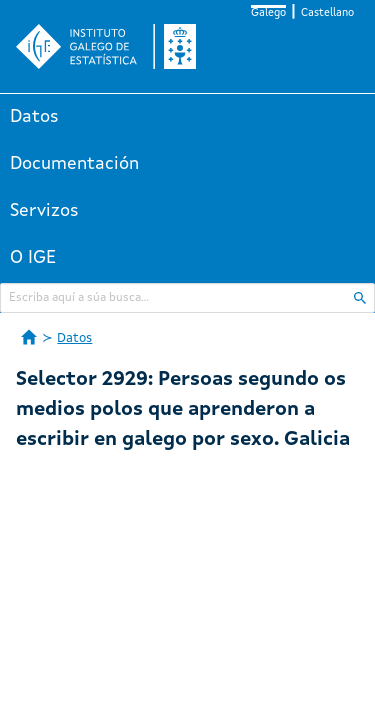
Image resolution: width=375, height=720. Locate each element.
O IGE (33, 258)
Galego (268, 13)
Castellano (327, 13)
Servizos (44, 211)
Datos (34, 117)
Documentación (74, 164)
